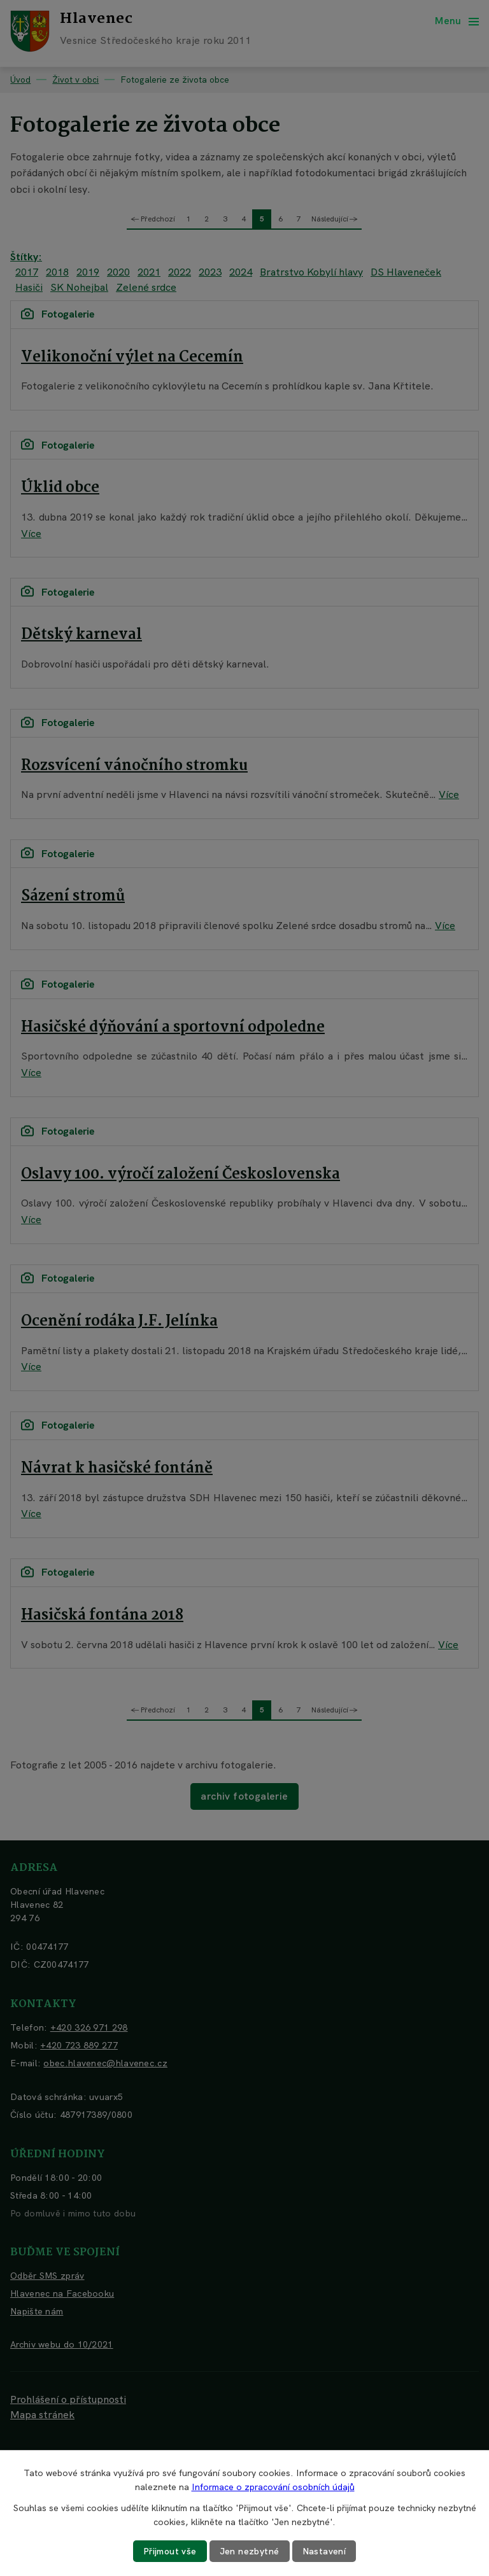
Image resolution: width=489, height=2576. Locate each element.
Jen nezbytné (250, 2551)
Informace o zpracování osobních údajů (273, 2487)
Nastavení (324, 2551)
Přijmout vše (170, 2551)
